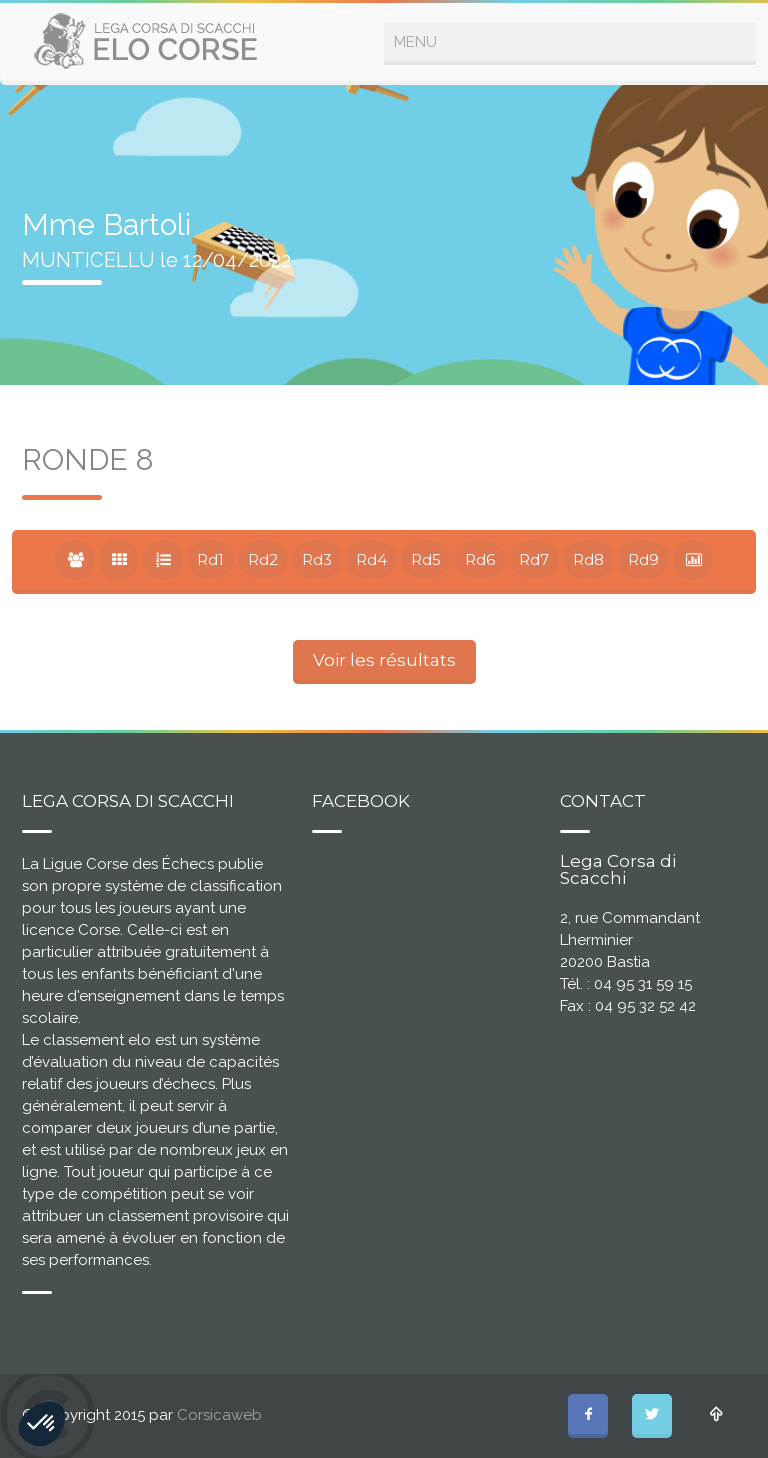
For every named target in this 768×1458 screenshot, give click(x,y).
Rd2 (263, 559)
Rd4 (371, 559)
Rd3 (317, 559)
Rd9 (643, 559)
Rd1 (210, 559)
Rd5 (426, 559)
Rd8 (588, 559)
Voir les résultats (384, 660)
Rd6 (480, 559)
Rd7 (534, 559)
